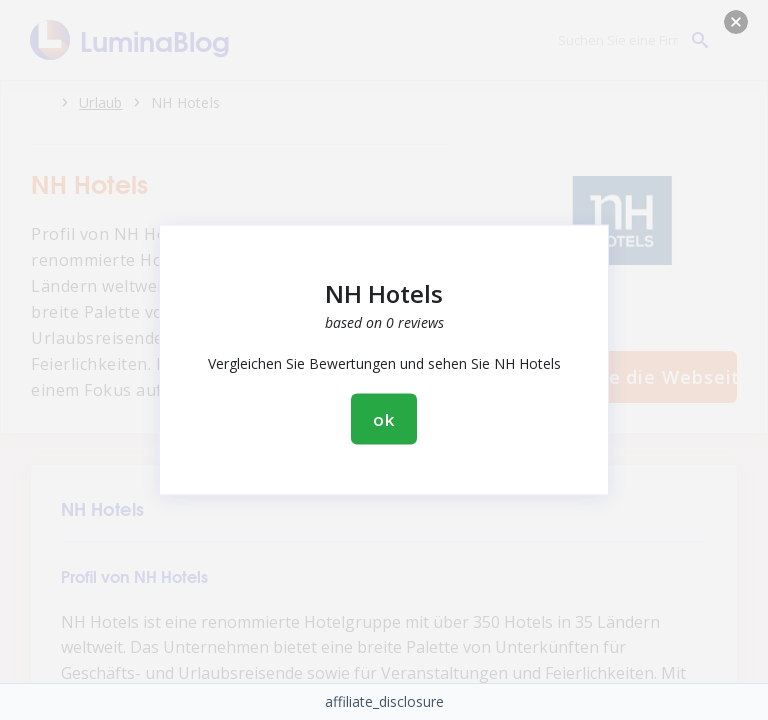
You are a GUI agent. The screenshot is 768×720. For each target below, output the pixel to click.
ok (384, 419)
